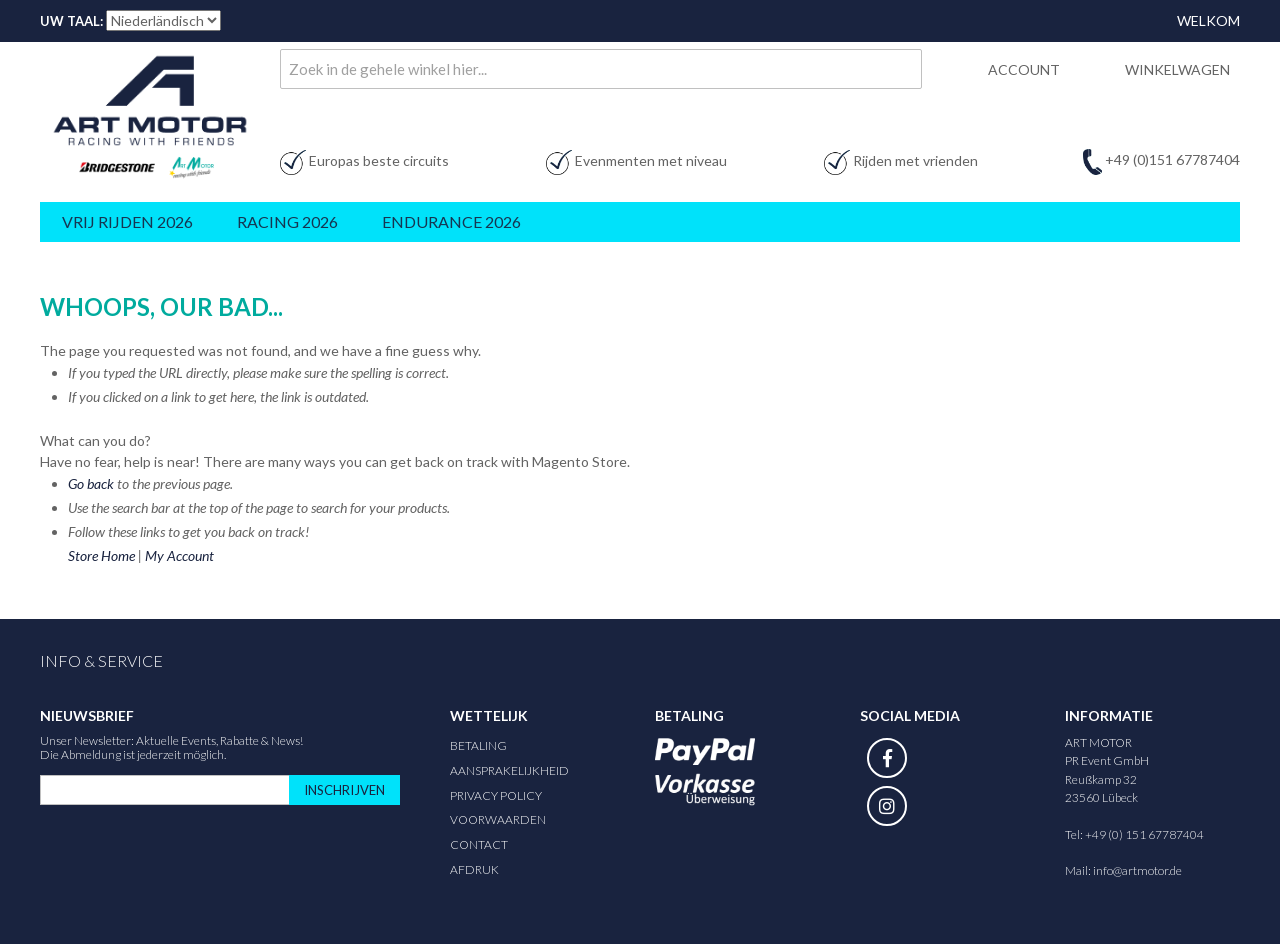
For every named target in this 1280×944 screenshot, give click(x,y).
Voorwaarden (498, 819)
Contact (479, 844)
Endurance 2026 (451, 221)
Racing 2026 (287, 221)
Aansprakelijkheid (509, 770)
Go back (91, 483)
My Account (179, 555)
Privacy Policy (496, 795)
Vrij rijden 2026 (127, 221)
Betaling (478, 745)
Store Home (101, 555)
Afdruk (474, 869)
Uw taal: (71, 21)
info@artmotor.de (1137, 870)
